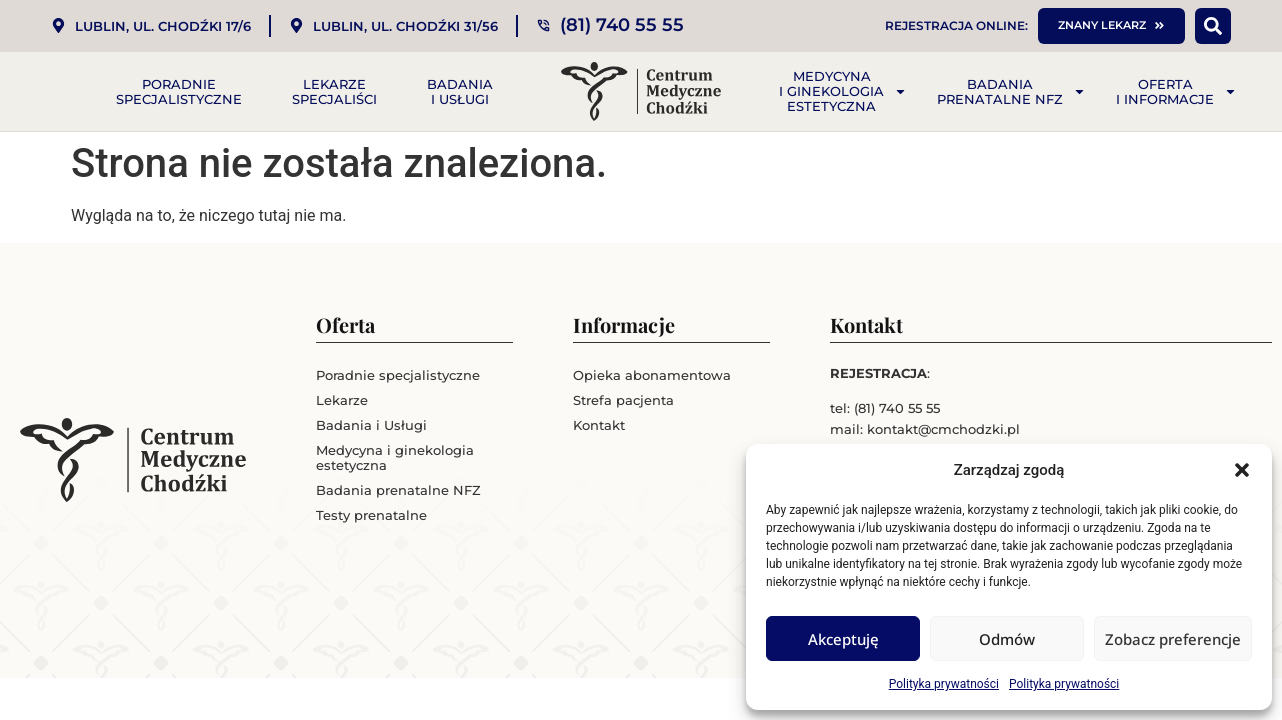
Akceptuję (843, 639)
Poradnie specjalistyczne (179, 91)
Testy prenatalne (371, 515)
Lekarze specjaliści (334, 91)
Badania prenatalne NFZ (1011, 91)
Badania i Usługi (460, 91)
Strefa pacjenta (623, 400)
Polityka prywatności (944, 684)
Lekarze (342, 400)
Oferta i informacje (1176, 91)
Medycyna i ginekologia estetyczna (843, 91)
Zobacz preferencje (1173, 639)
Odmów (1007, 639)
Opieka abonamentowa (652, 375)
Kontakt (599, 425)
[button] (1242, 470)
